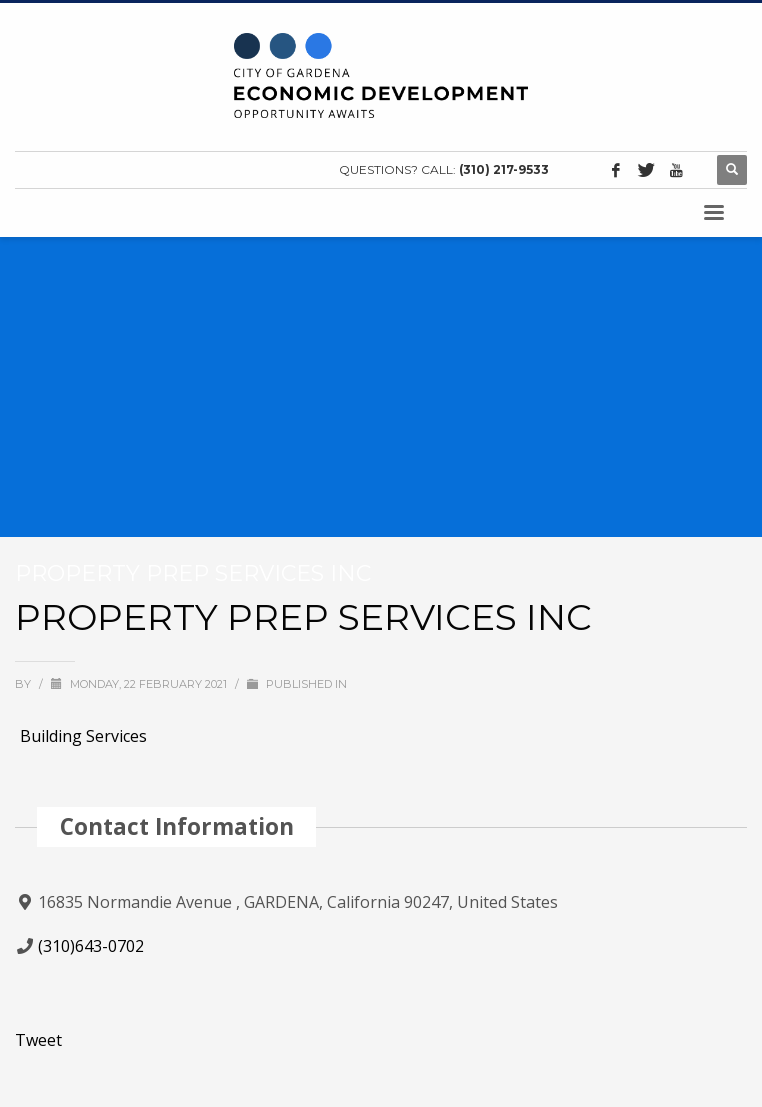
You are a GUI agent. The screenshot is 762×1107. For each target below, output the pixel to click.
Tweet (38, 1040)
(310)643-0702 (91, 946)
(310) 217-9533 (504, 169)
